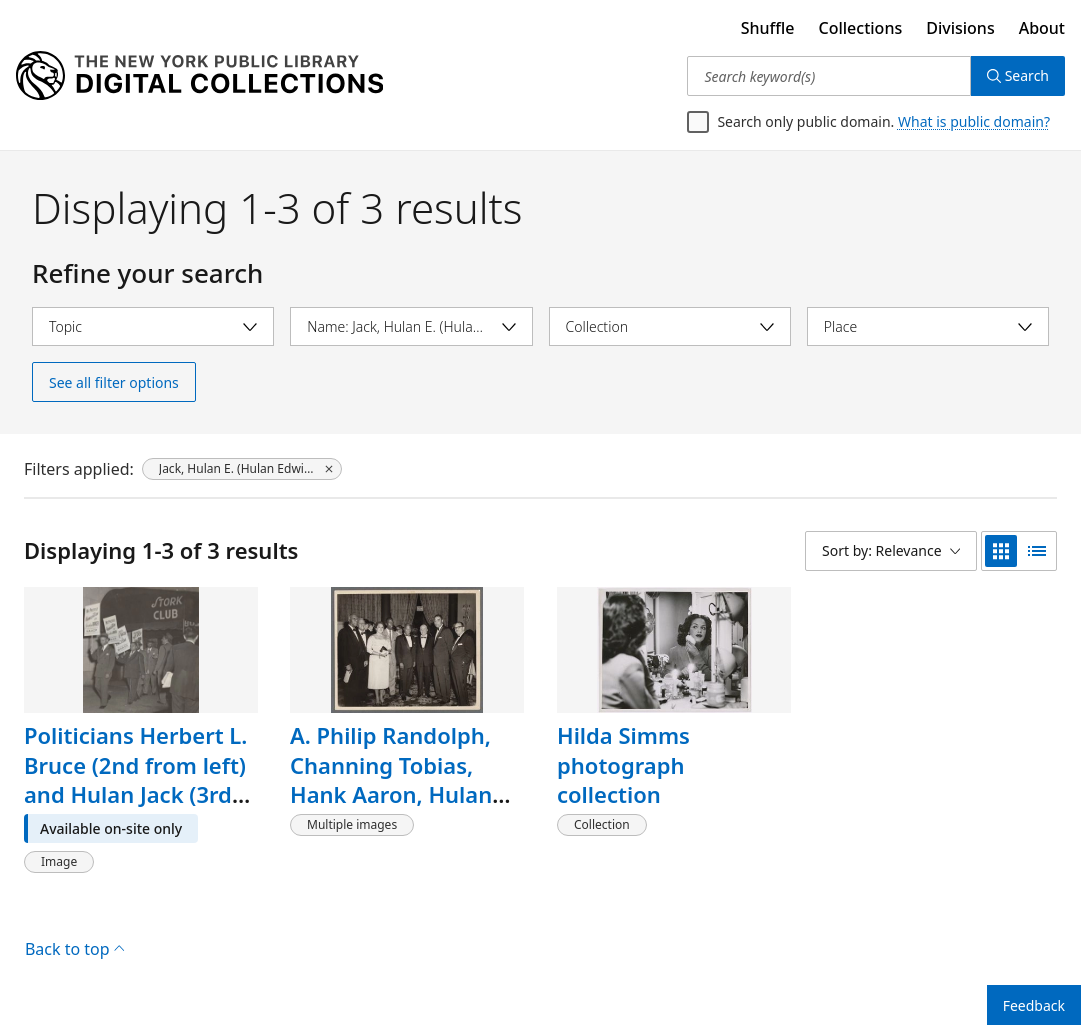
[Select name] (411, 326)
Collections (861, 28)
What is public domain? (974, 121)
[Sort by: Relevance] (891, 551)
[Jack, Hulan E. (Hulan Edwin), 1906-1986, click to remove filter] (242, 469)
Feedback (1034, 1005)
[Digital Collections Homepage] (199, 76)
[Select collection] (670, 326)
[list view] (1037, 551)
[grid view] (1001, 551)
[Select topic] (153, 326)
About (1042, 28)
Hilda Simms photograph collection (623, 764)
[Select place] (928, 326)
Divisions (960, 28)
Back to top (74, 949)
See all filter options (114, 382)
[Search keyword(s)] (828, 76)
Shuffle (768, 28)
